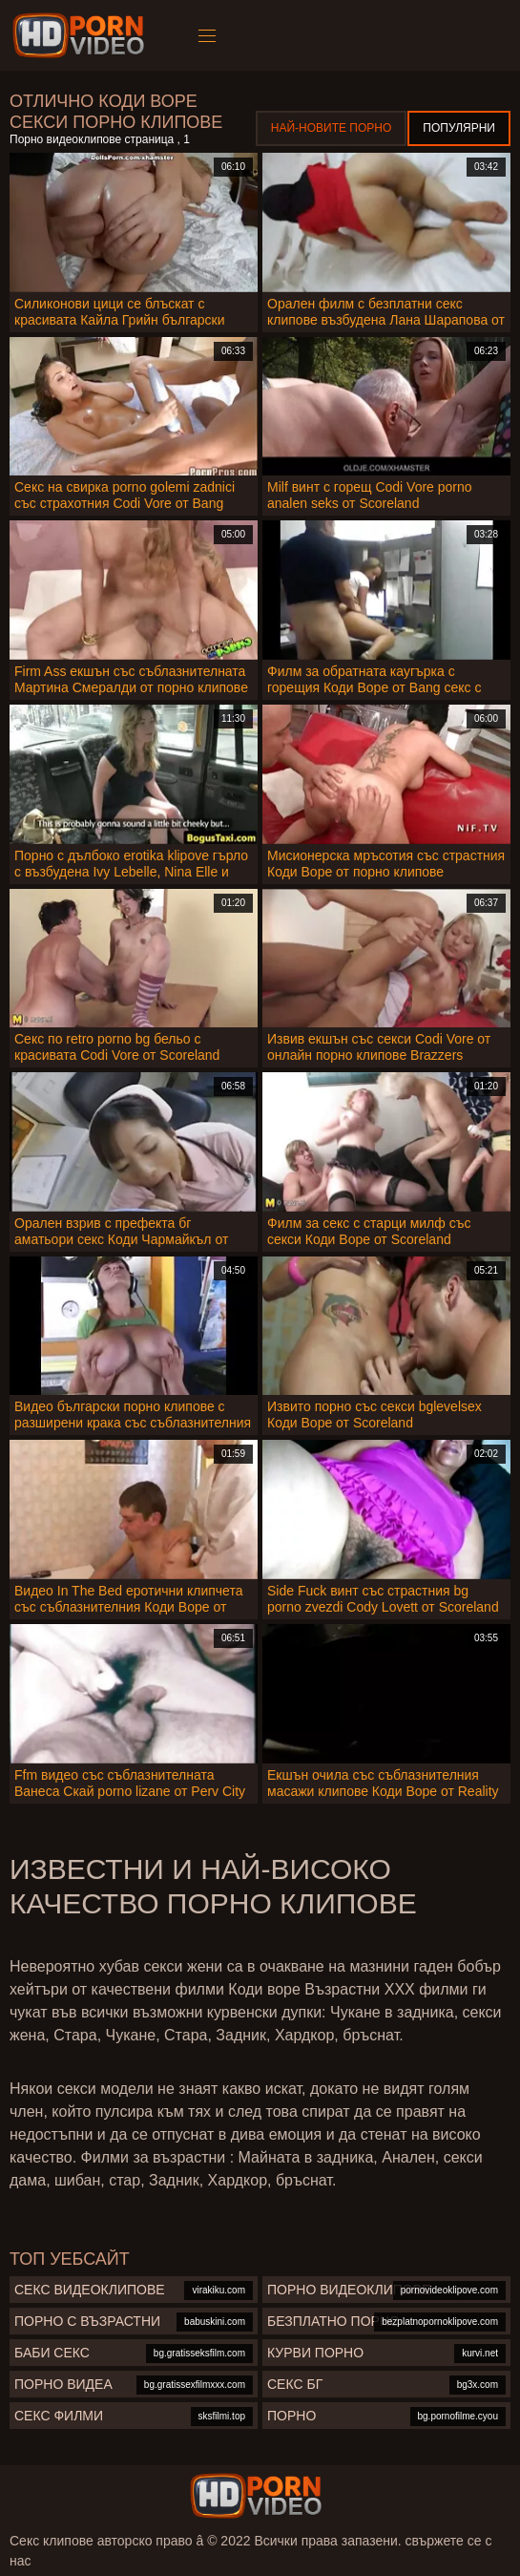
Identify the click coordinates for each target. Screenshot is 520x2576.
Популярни (459, 128)
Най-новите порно (331, 128)
